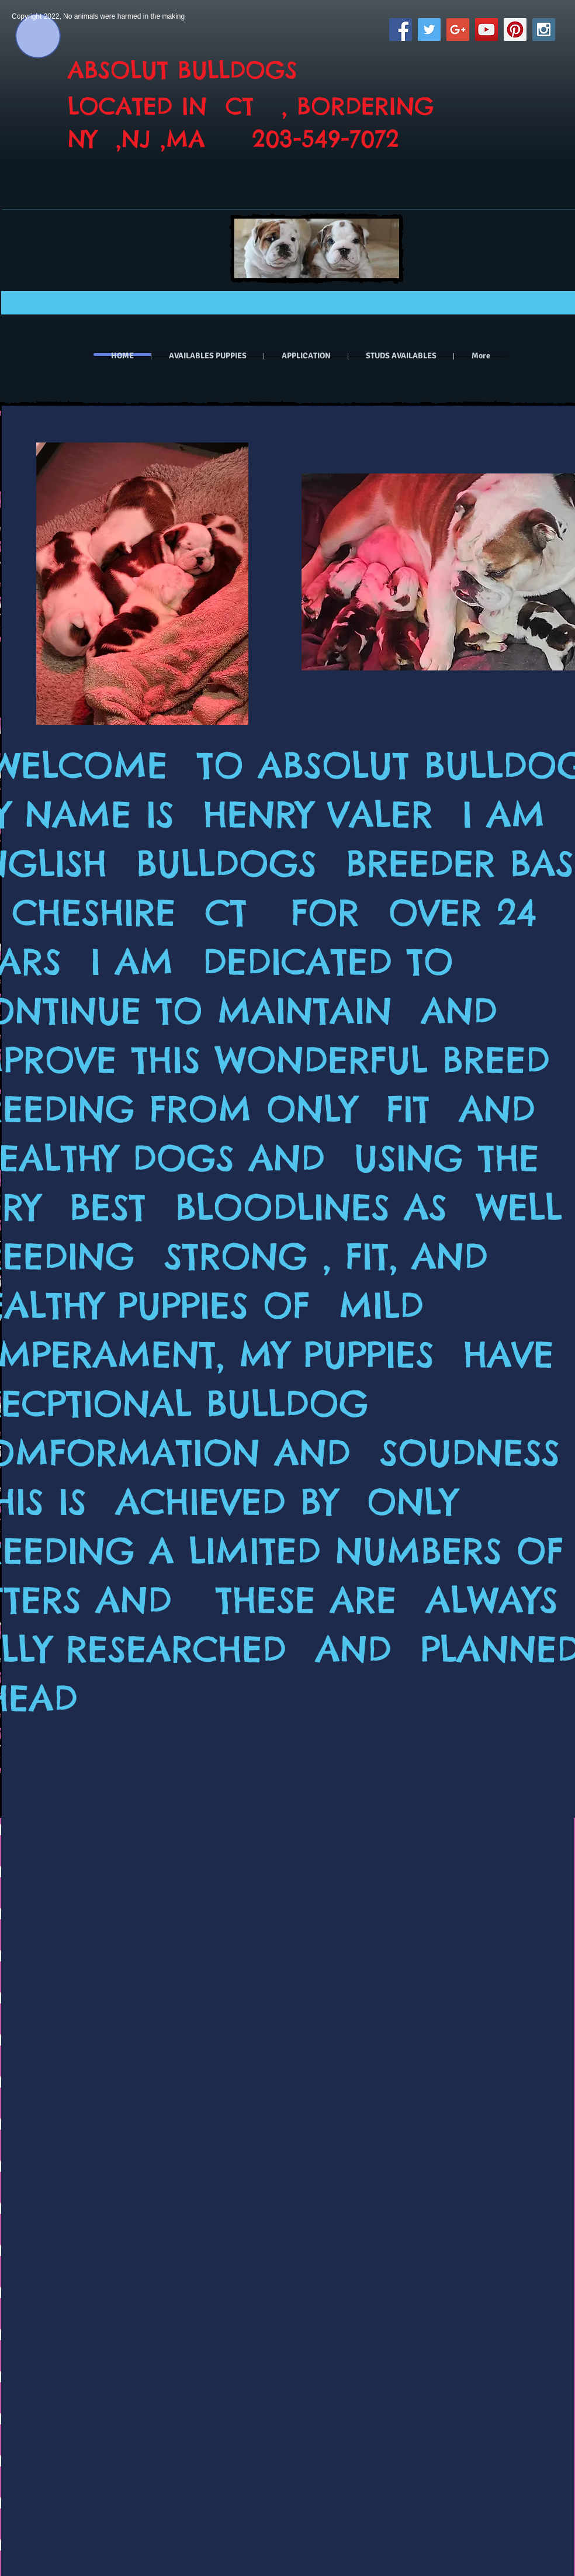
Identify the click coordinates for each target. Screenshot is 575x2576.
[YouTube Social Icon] (486, 29)
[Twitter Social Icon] (429, 29)
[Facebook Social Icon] (400, 29)
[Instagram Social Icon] (543, 29)
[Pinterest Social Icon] (515, 29)
